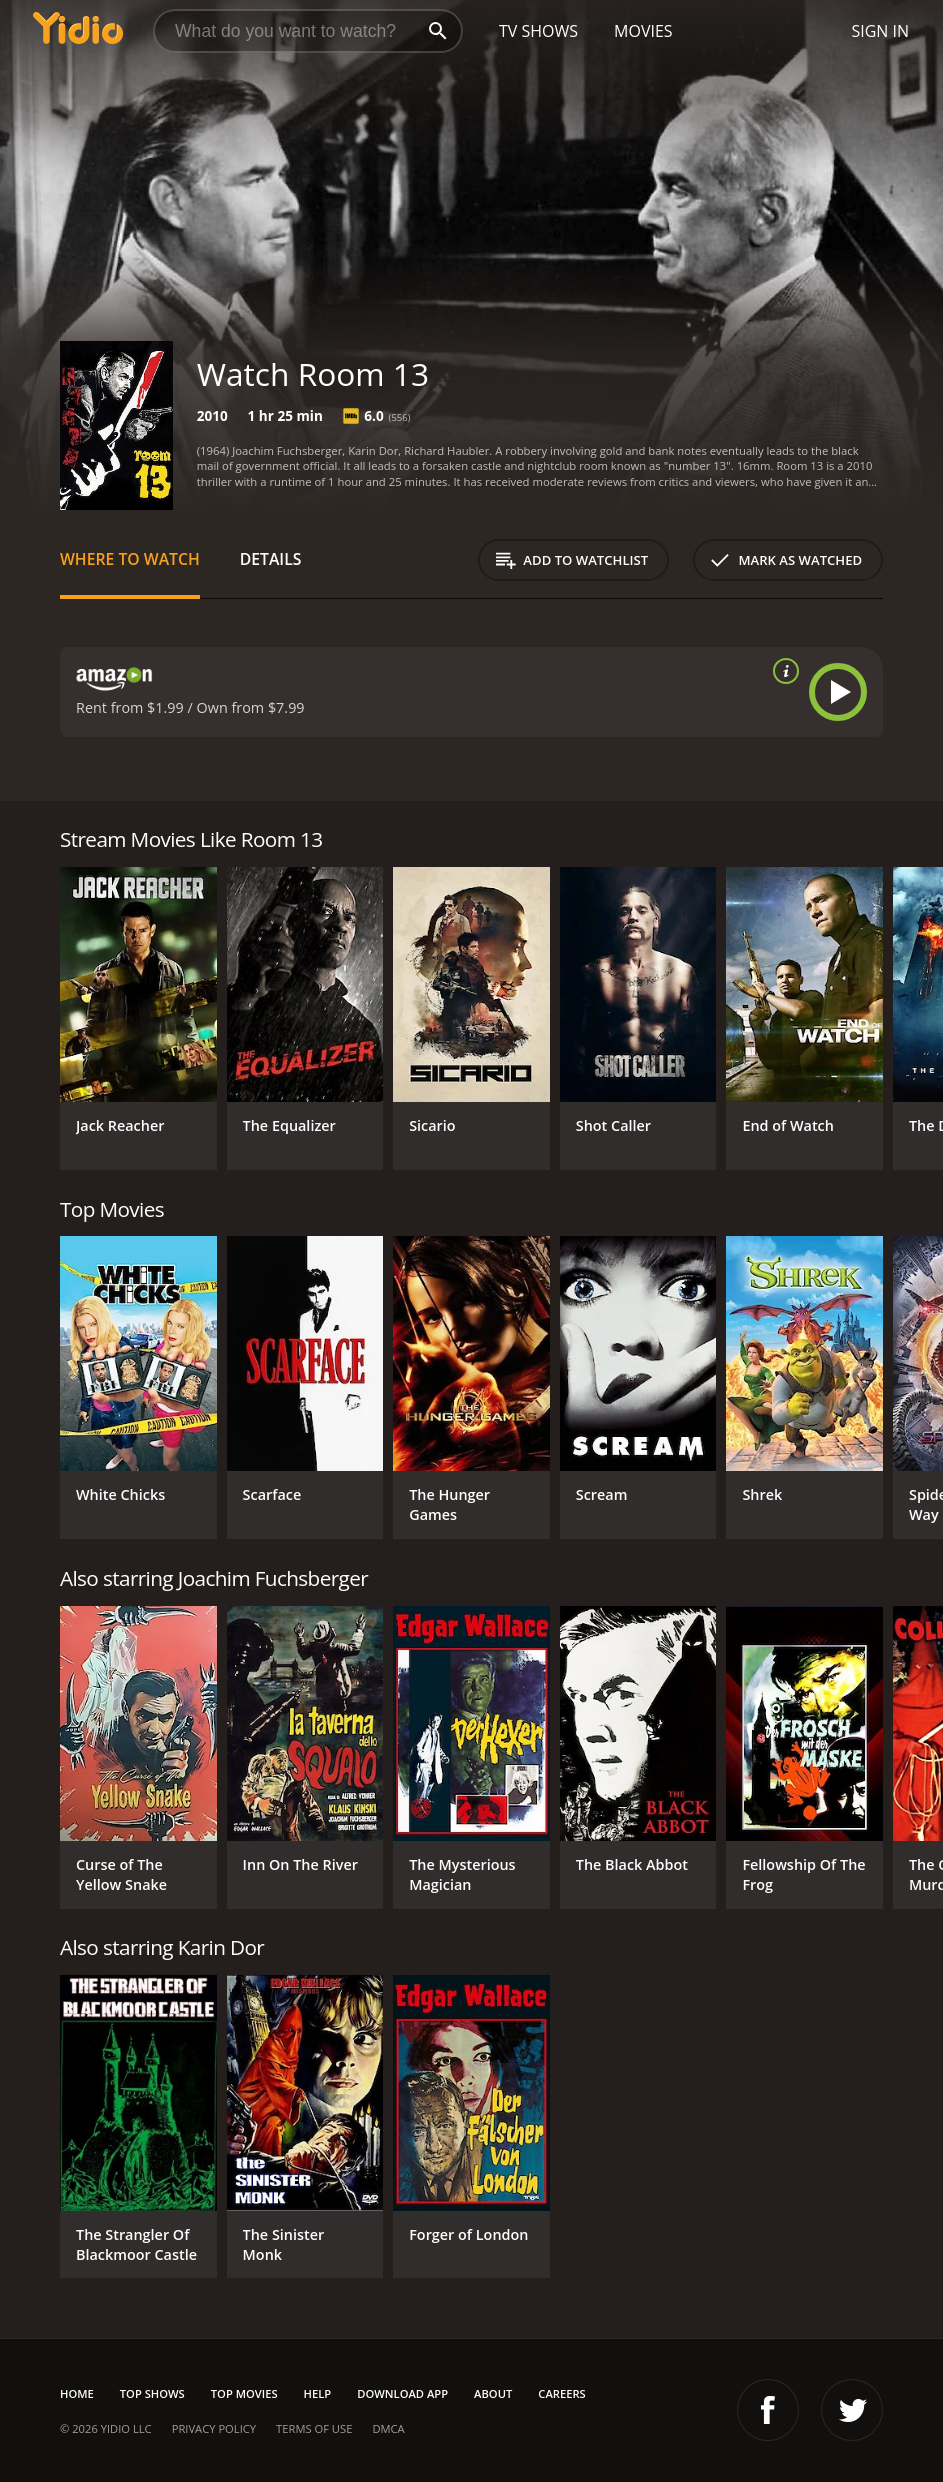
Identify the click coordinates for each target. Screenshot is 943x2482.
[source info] (782, 671)
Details (271, 559)
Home (77, 2393)
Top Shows (152, 2393)
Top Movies (244, 2393)
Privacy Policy (214, 2428)
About (493, 2393)
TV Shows (538, 31)
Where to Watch (130, 559)
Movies (643, 31)
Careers (561, 2393)
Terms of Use (314, 2428)
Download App (402, 2393)
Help (318, 2393)
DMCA (388, 2428)
